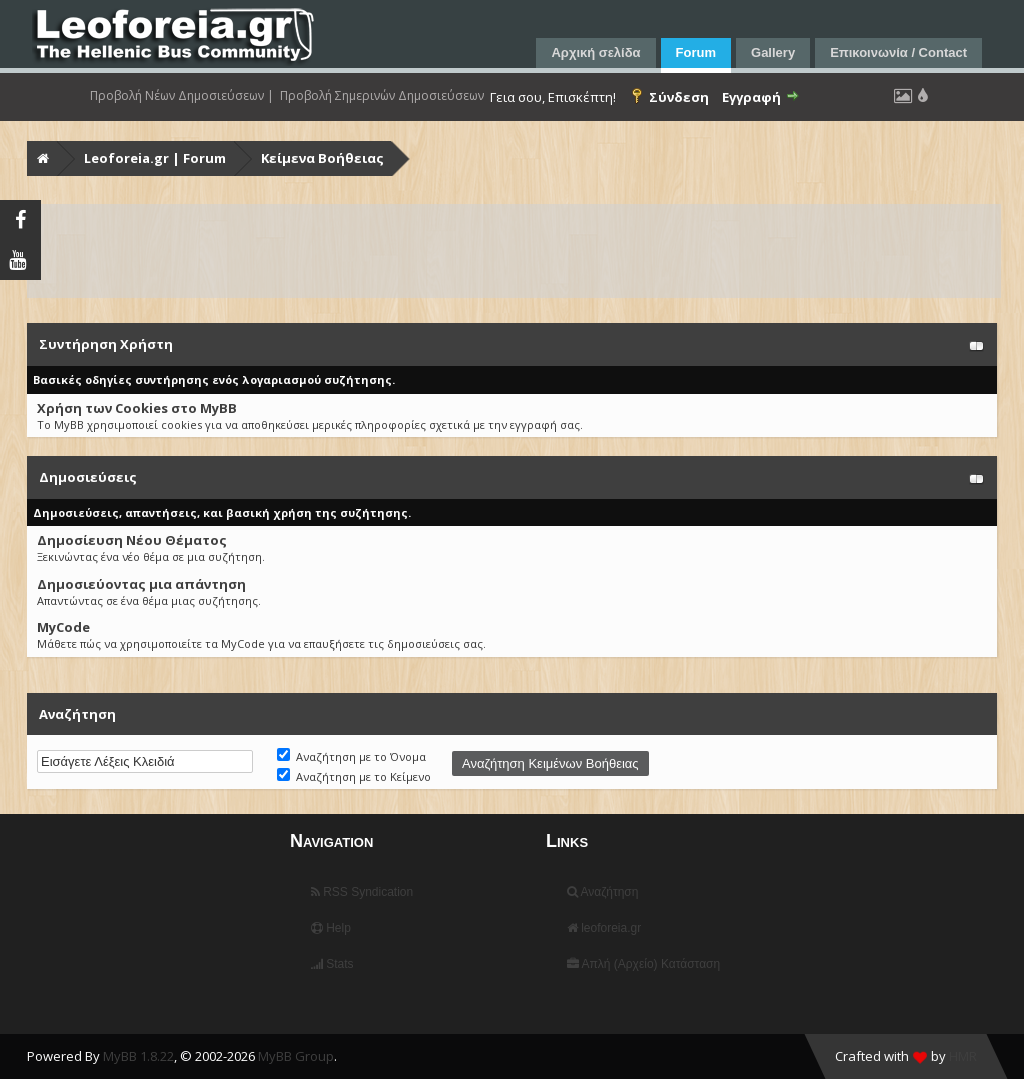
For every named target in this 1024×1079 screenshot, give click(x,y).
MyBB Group (296, 1056)
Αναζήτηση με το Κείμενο (354, 776)
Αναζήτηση (603, 892)
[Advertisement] (514, 251)
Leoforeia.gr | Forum (155, 158)
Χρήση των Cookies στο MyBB (137, 408)
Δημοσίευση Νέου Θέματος (132, 540)
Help (331, 928)
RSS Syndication (362, 892)
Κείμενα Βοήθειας (322, 158)
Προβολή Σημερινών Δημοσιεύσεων (382, 96)
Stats (332, 964)
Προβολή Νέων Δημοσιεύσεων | (182, 96)
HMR (963, 1056)
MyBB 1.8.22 (138, 1056)
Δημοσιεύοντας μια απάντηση (141, 584)
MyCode (63, 627)
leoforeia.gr (604, 928)
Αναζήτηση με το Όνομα (351, 756)
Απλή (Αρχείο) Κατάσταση (643, 964)
